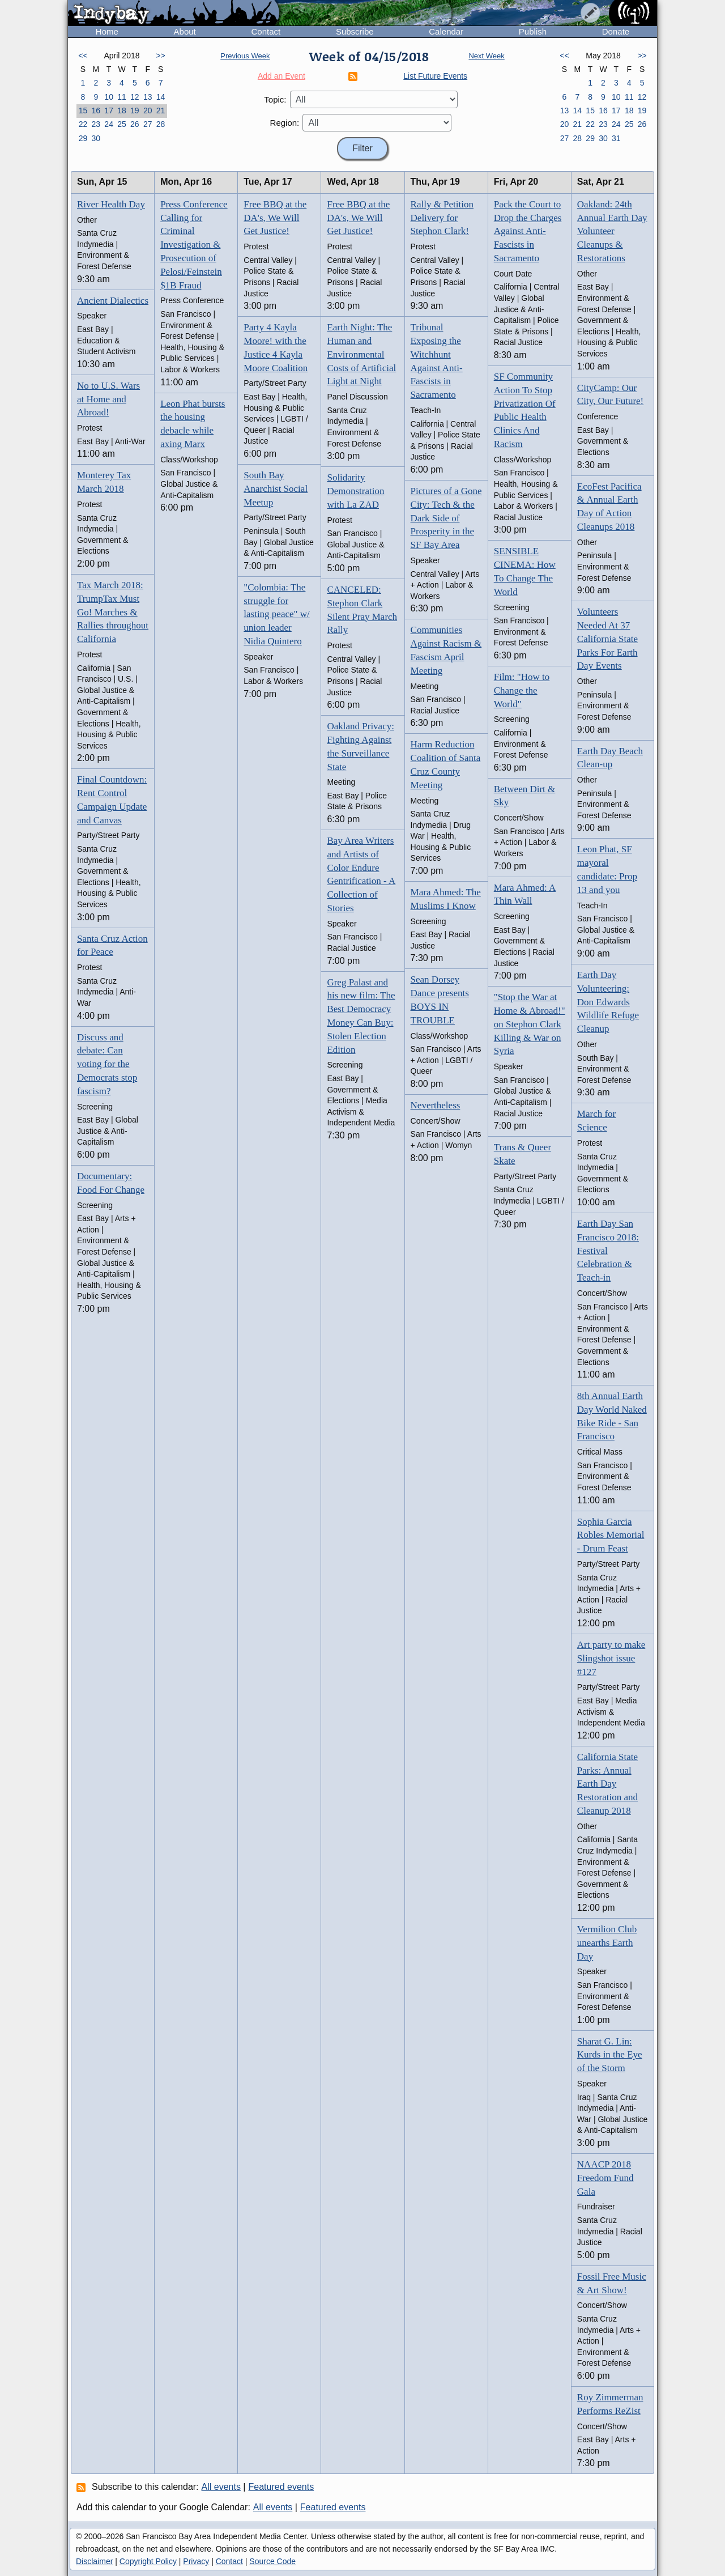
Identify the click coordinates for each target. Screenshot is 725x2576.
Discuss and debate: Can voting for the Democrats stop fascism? (107, 1064)
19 (134, 110)
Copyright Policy (148, 2561)
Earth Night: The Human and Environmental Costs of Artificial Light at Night (361, 354)
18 (121, 110)
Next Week (486, 56)
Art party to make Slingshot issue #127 (611, 1658)
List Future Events (435, 75)
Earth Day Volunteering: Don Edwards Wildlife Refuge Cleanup (608, 1002)
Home (107, 31)
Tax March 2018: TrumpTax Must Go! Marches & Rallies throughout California (112, 612)
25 (121, 124)
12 (134, 96)
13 (147, 96)
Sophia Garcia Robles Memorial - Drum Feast (611, 1535)
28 (160, 124)
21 (160, 110)
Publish (533, 31)
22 (83, 124)
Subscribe (355, 31)
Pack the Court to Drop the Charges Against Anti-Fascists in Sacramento (528, 231)
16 (95, 110)
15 (83, 110)
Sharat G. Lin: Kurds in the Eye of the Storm (609, 2055)
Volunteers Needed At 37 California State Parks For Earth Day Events (607, 638)
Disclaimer (94, 2561)
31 (616, 138)
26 (134, 124)
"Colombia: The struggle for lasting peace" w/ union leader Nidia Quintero (276, 614)
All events (221, 2487)
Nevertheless (435, 1105)
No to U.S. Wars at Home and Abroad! (108, 399)
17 (108, 110)
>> (160, 55)
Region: (285, 122)
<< (82, 55)
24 (108, 124)
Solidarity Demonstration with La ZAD (355, 491)
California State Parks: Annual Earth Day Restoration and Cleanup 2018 (607, 1784)
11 (121, 96)
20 (147, 110)
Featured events (281, 2487)
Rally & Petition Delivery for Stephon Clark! (442, 218)
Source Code (272, 2561)
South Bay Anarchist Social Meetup (276, 489)
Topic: (275, 99)
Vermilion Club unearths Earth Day (607, 1943)
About (185, 31)
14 (160, 96)
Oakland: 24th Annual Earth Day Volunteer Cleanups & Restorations (612, 231)
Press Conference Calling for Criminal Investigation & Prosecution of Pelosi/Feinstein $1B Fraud (194, 245)
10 (108, 96)
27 (147, 124)
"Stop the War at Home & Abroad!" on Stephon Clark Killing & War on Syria (529, 1024)
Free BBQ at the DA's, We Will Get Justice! (275, 218)
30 (95, 138)
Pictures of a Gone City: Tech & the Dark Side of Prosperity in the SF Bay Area (446, 518)
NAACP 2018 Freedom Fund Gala (605, 2178)
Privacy (196, 2561)
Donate (615, 31)
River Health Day (111, 204)
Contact (265, 31)
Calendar (446, 31)
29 (83, 138)
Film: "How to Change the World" (522, 690)
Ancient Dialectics (112, 300)
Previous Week (245, 56)
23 (95, 124)
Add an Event (281, 75)
